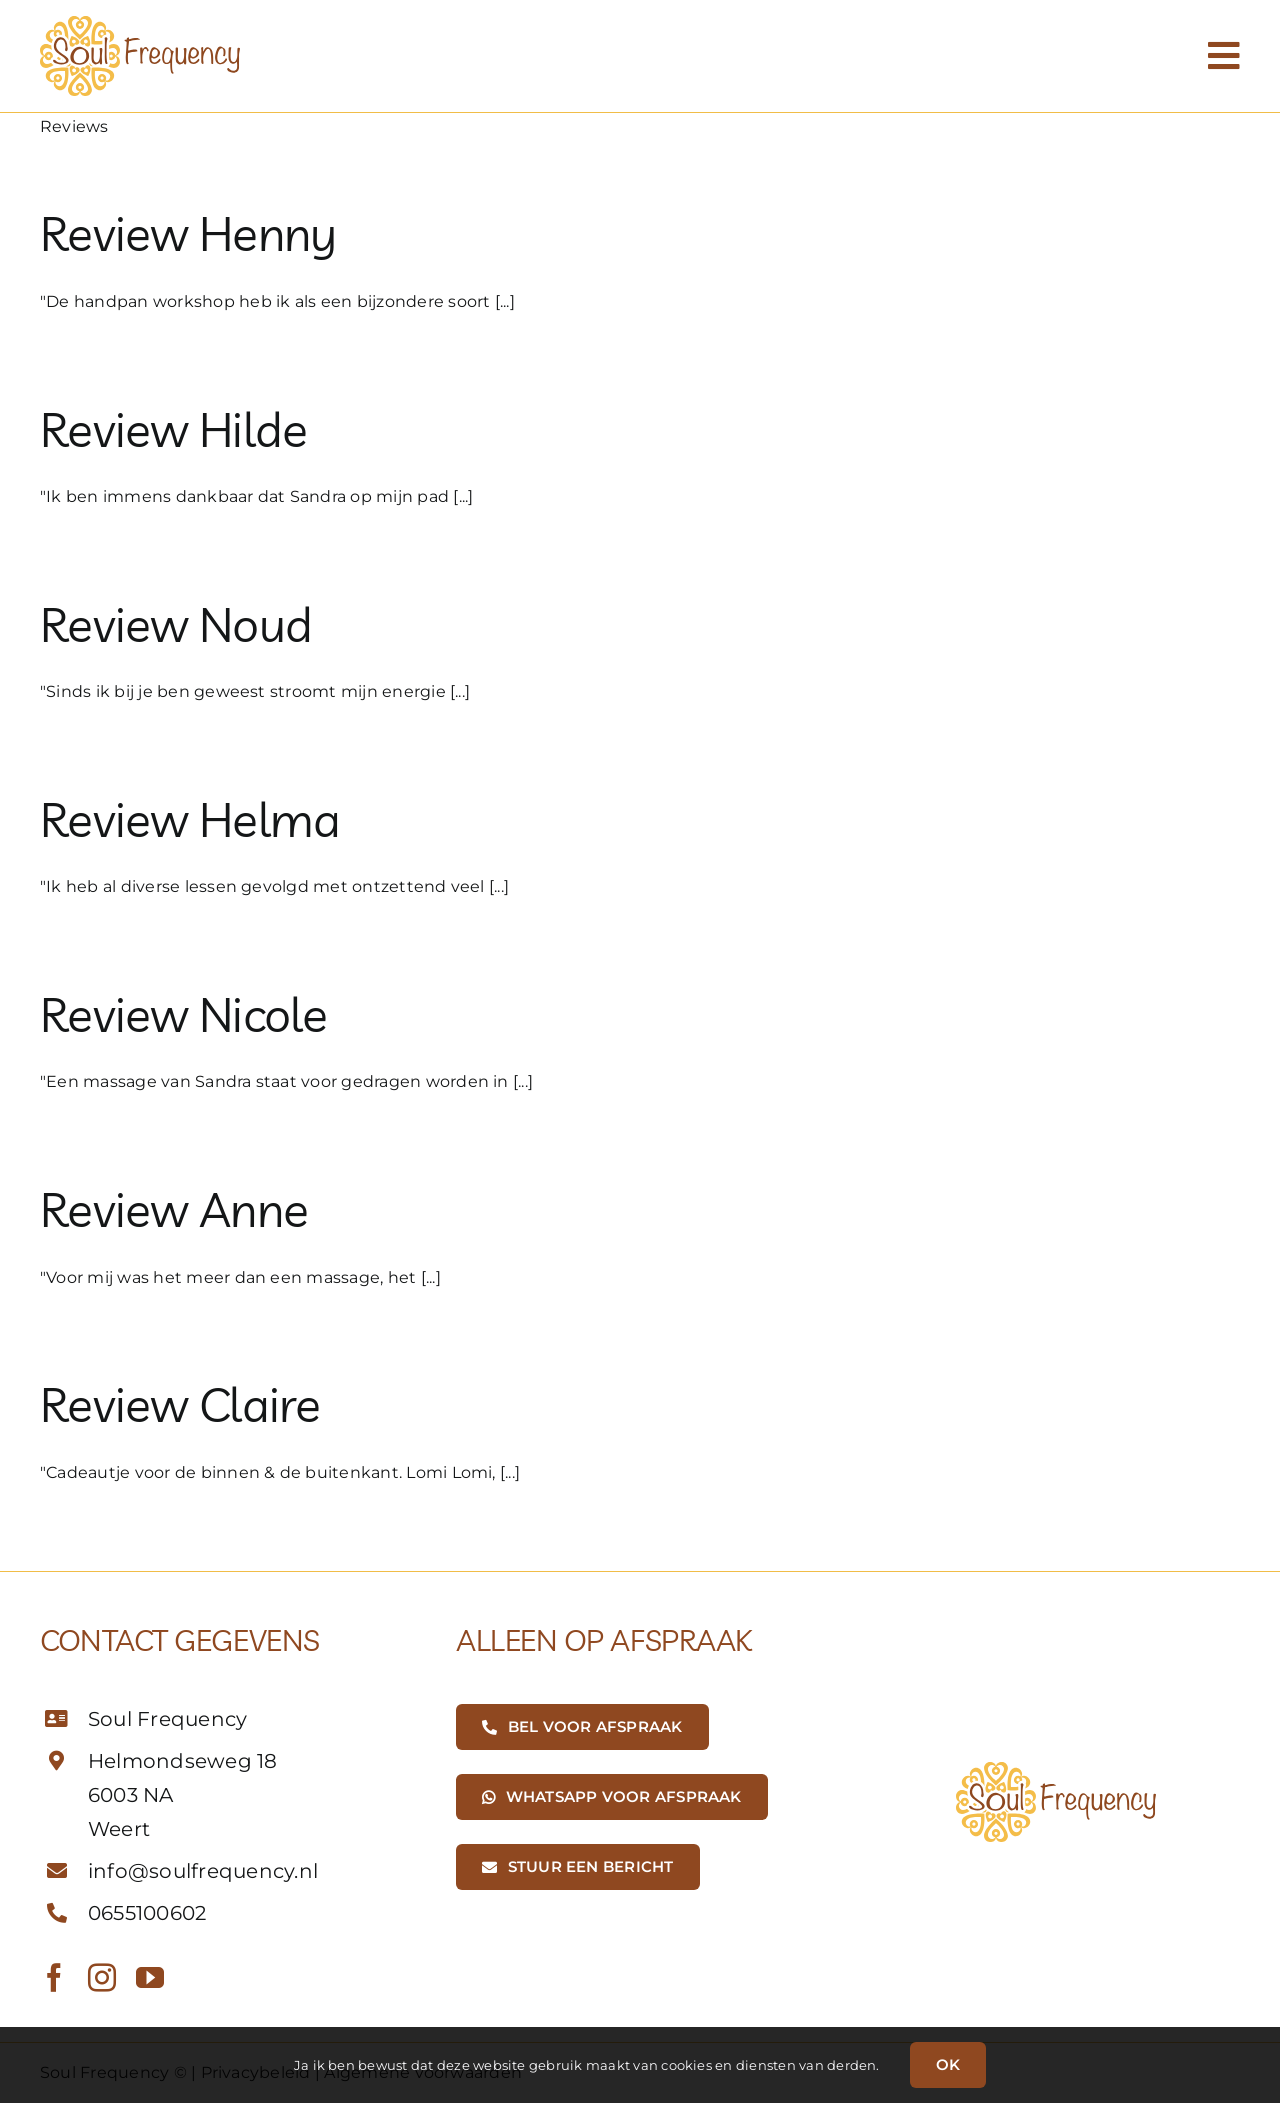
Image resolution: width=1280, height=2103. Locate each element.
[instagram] (102, 1978)
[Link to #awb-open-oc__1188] (1224, 56)
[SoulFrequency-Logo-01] (140, 23)
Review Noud (176, 624)
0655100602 (147, 1913)
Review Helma (190, 819)
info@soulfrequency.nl (203, 1871)
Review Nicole (184, 1014)
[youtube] (150, 1978)
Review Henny (188, 233)
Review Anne (174, 1209)
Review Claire (180, 1404)
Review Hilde (173, 429)
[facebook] (54, 1978)
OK (948, 2064)
